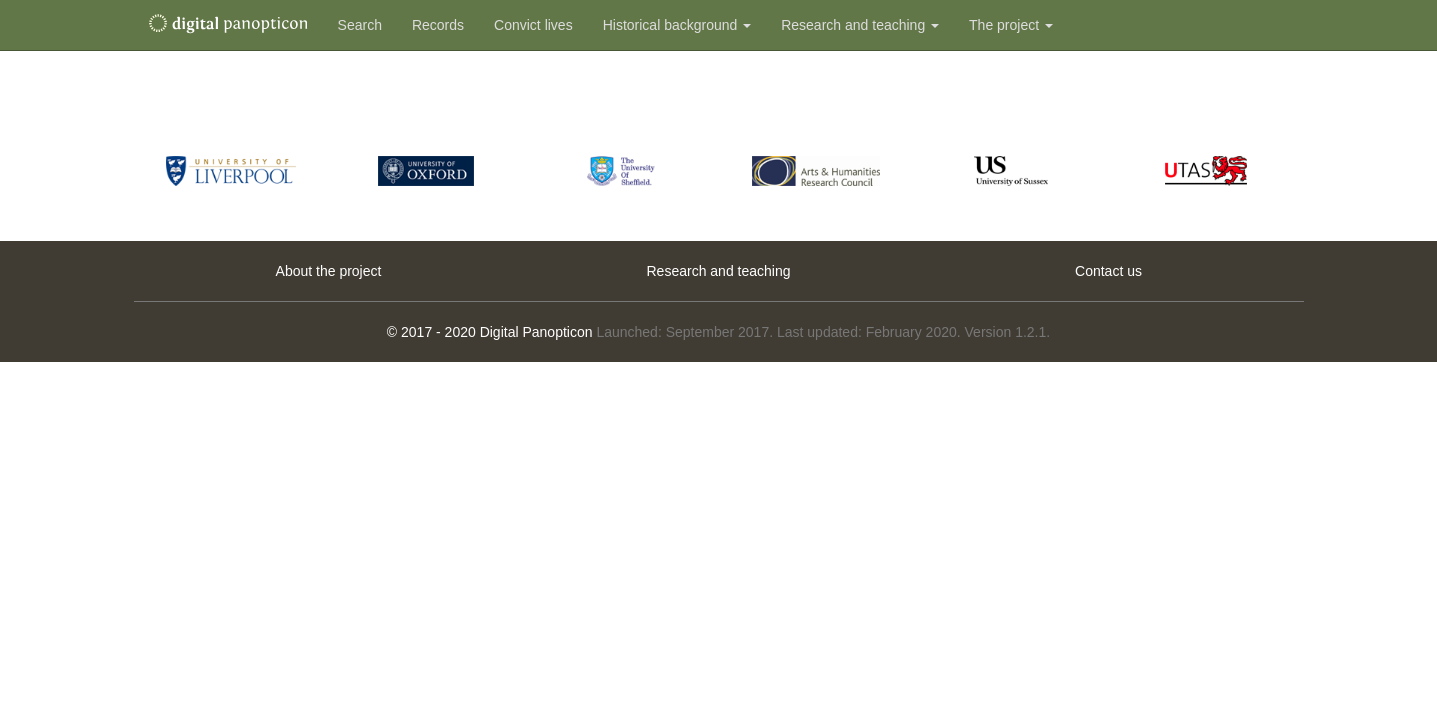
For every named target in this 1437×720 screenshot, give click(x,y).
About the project (329, 271)
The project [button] (1011, 25)
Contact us (1108, 271)
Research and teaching (719, 271)
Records (438, 25)
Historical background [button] (677, 25)
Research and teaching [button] (860, 25)
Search (360, 25)
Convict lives (533, 25)
